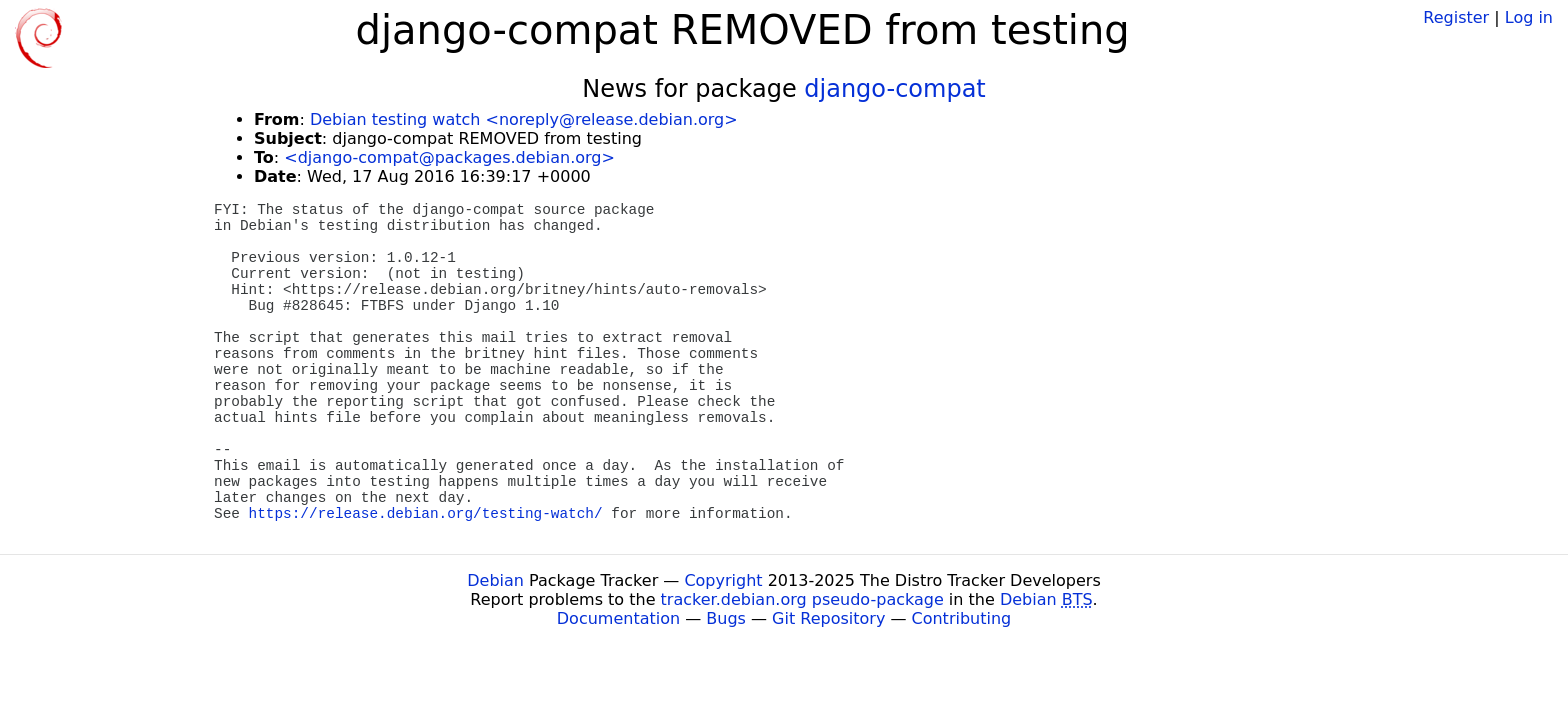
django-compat (894, 89)
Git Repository (828, 618)
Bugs (726, 618)
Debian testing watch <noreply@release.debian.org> (524, 119)
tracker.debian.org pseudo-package (802, 599)
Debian (495, 580)
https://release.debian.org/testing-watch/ (426, 514)
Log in (1529, 17)
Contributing (962, 618)
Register (1456, 17)
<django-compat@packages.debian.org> (449, 157)
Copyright (723, 580)
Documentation (618, 618)
